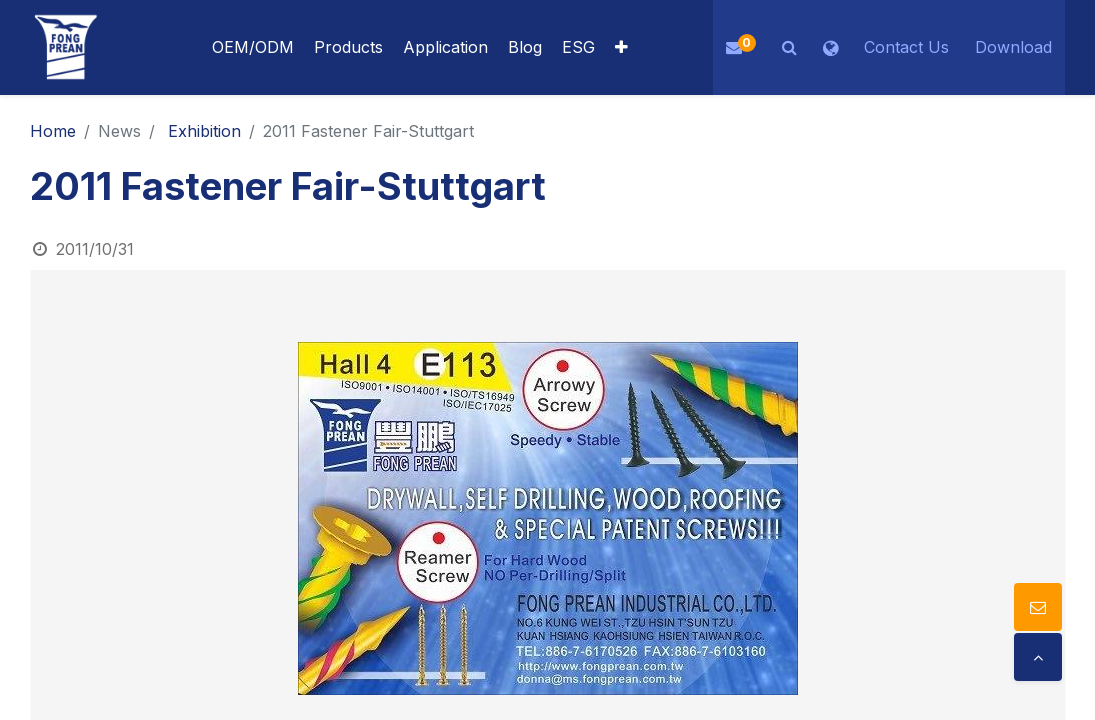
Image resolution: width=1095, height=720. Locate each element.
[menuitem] (445, 47)
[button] (621, 47)
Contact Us (906, 47)
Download (1013, 47)
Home (53, 131)
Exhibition (204, 131)
